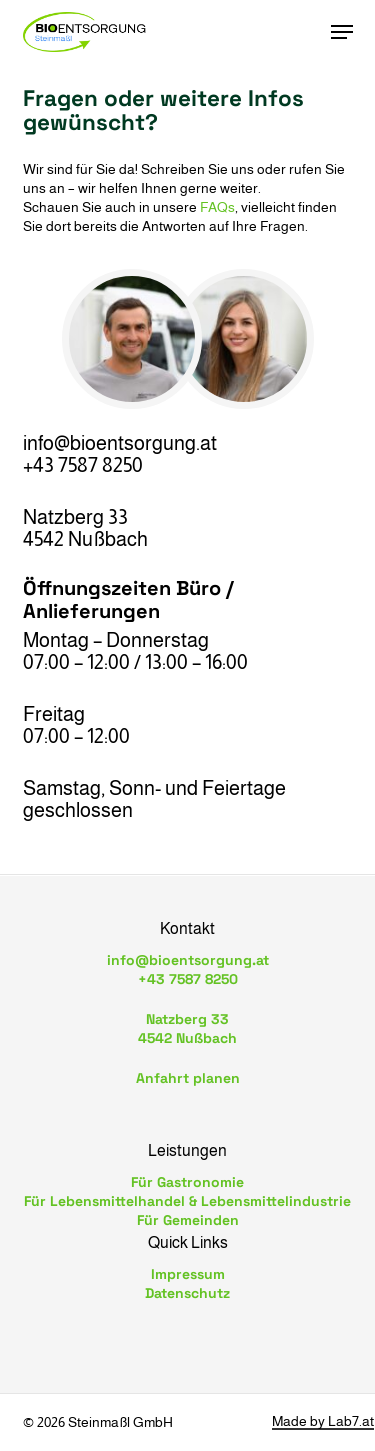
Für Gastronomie (187, 1182)
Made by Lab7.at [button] (323, 1421)
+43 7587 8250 (188, 979)
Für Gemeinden (188, 1220)
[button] (342, 32)
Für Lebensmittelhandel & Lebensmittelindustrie (187, 1201)
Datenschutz (187, 1293)
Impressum (188, 1274)
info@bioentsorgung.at (188, 960)
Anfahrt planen (188, 1078)
